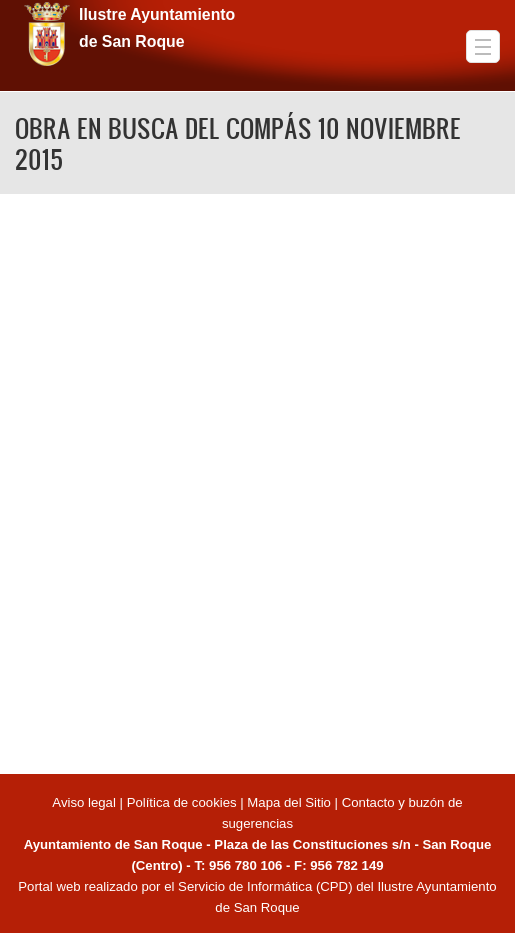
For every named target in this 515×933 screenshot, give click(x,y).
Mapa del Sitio (289, 802)
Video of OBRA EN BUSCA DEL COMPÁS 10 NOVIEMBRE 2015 (257, 480)
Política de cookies (182, 802)
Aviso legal (85, 802)
